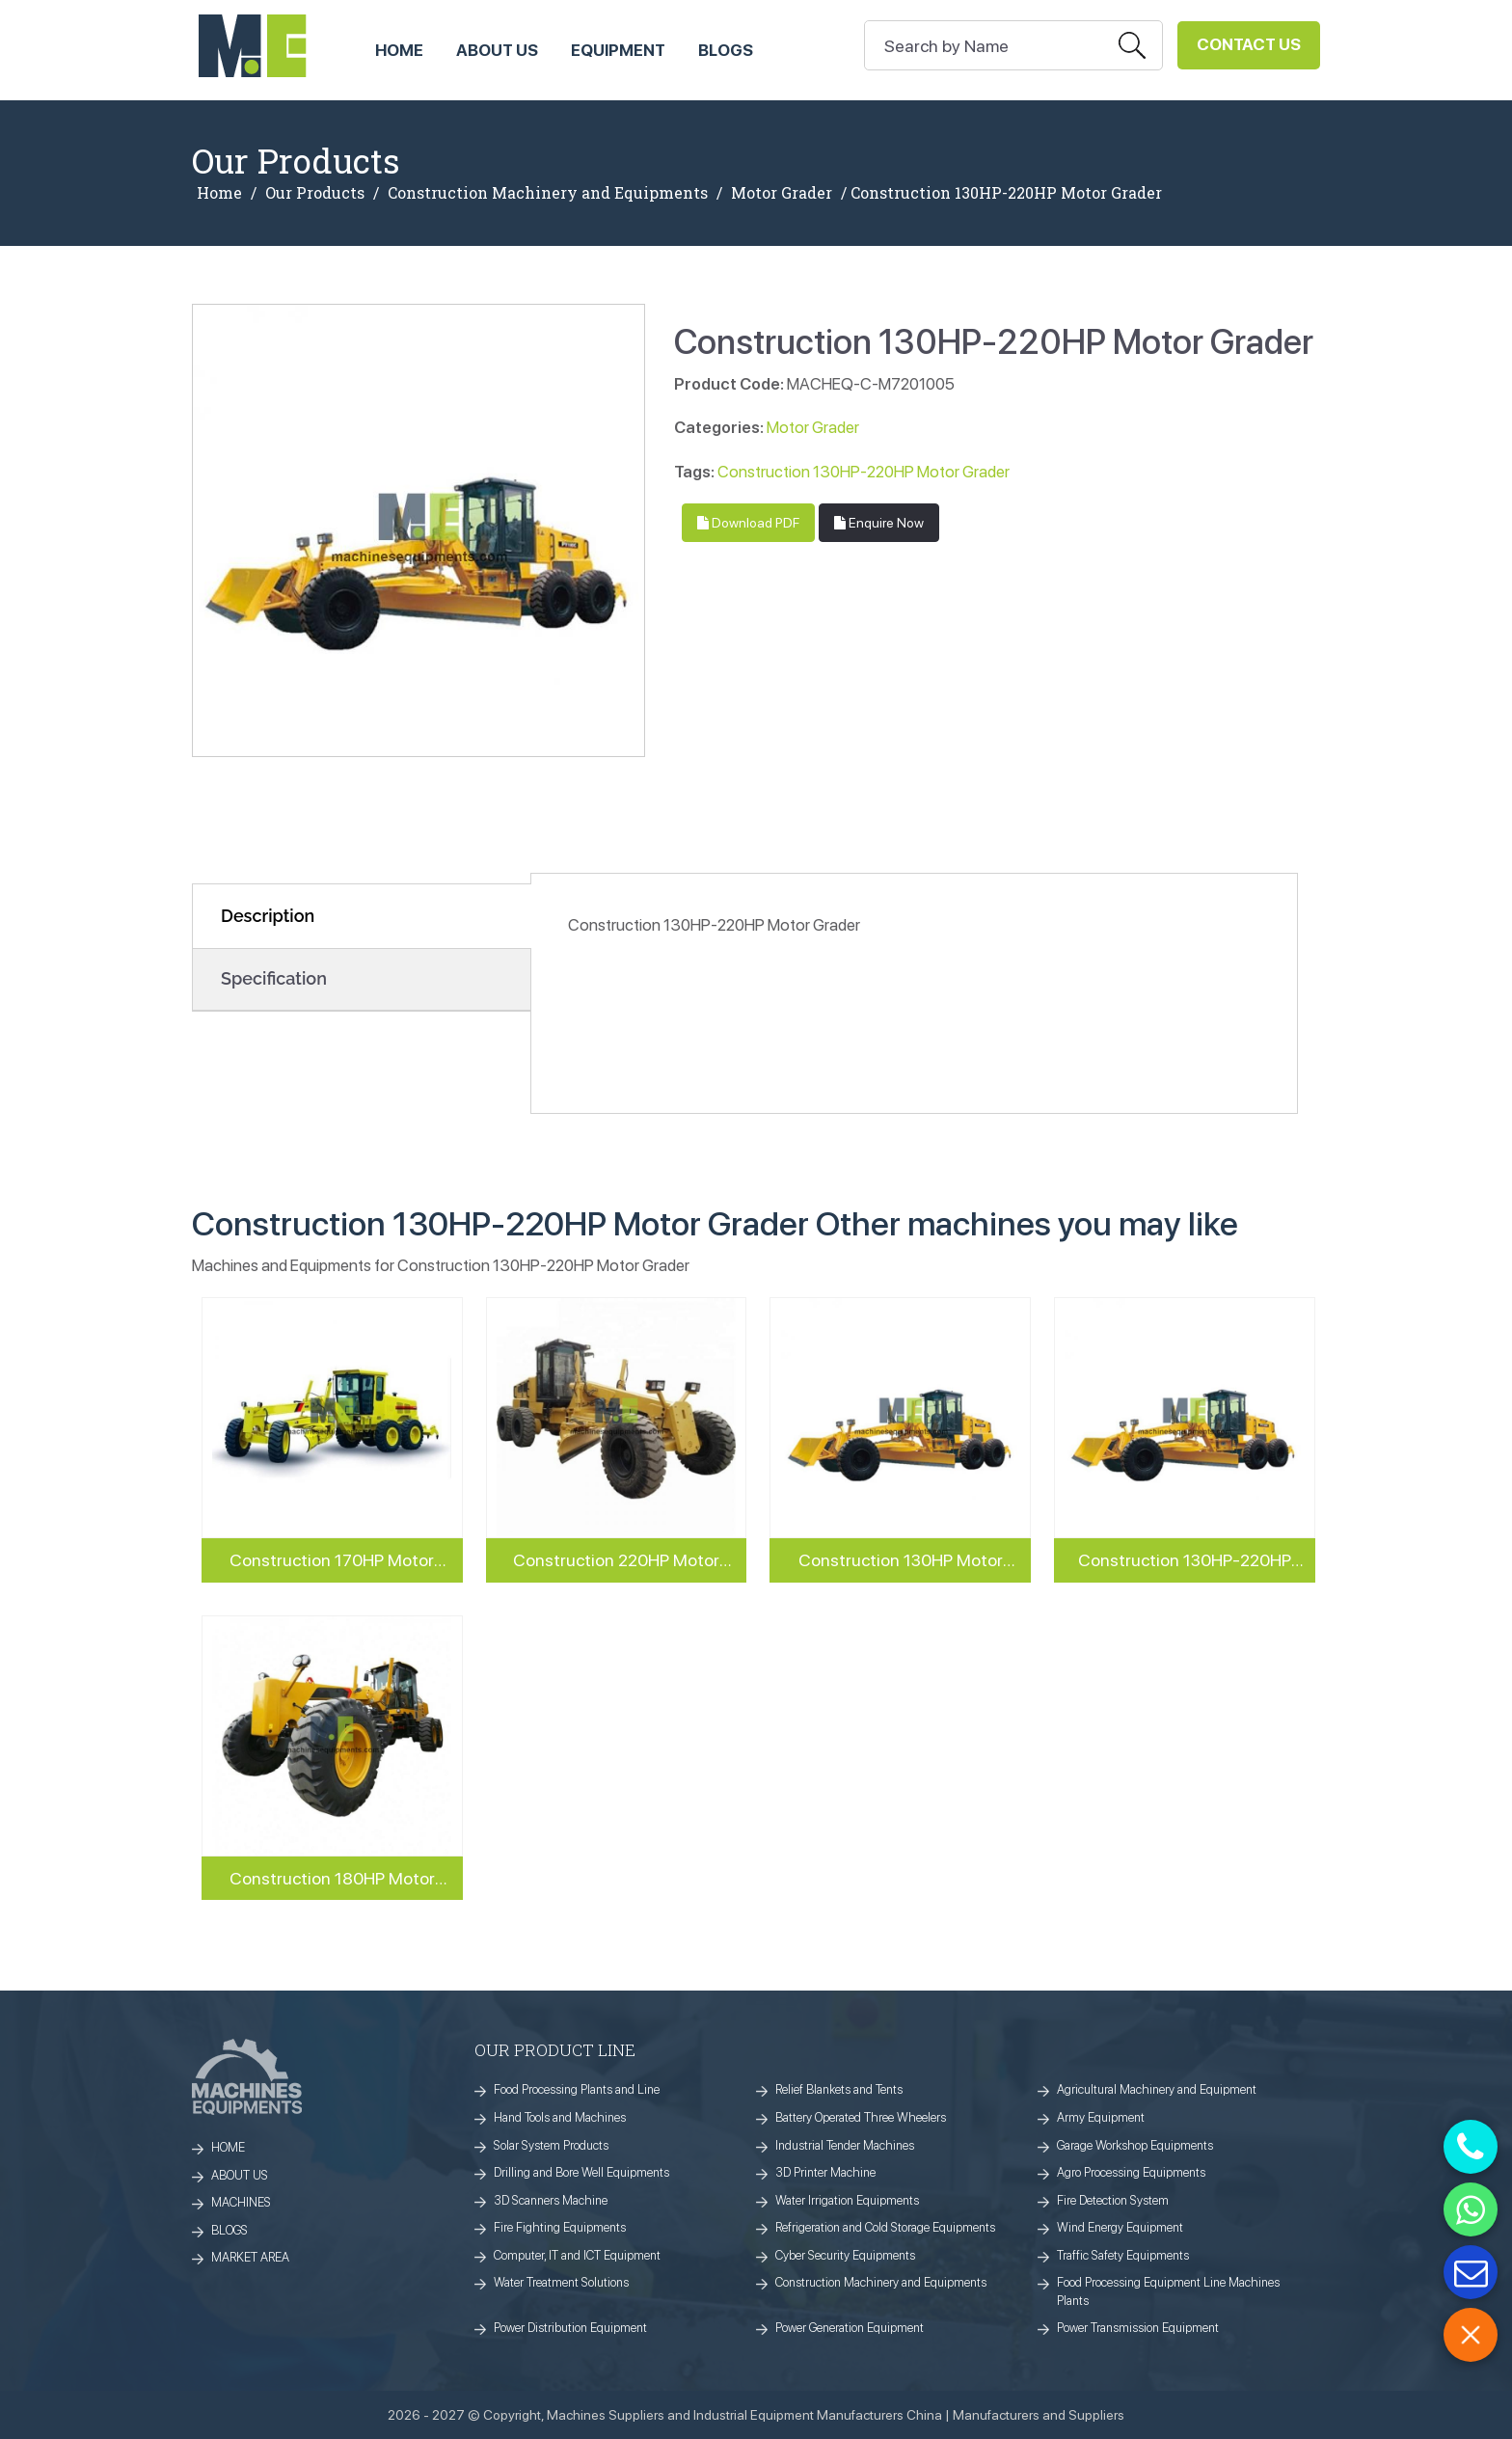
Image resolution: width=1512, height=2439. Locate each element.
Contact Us (1249, 44)
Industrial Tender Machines (844, 2145)
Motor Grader (781, 193)
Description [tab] (267, 916)
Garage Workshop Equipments (1135, 2145)
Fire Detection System (1113, 2200)
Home (219, 193)
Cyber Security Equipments (845, 2255)
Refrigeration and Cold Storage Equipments (885, 2227)
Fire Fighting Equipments (560, 2227)
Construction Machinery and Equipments (548, 193)
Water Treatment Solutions (561, 2282)
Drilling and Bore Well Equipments (581, 2172)
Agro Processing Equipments (1131, 2172)
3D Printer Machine (825, 2172)
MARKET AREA (250, 2257)
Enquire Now (879, 522)
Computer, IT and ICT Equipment (577, 2255)
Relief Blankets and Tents (839, 2089)
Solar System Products (551, 2145)
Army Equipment (1101, 2117)
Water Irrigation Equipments (847, 2200)
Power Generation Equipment (849, 2327)
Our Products (314, 193)
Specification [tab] (274, 978)
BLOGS (229, 2230)
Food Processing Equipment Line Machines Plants (1168, 2291)
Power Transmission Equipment (1138, 2327)
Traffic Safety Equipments (1123, 2255)
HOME (399, 50)
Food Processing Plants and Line (577, 2089)
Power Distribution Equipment (570, 2327)
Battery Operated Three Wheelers (860, 2117)
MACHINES (241, 2202)
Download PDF (748, 522)
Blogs (725, 50)
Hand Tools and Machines (560, 2117)
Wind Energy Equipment (1120, 2227)
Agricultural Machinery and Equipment (1156, 2089)
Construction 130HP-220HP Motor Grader (863, 471)
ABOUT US (497, 50)
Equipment (618, 50)
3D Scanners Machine (551, 2200)
